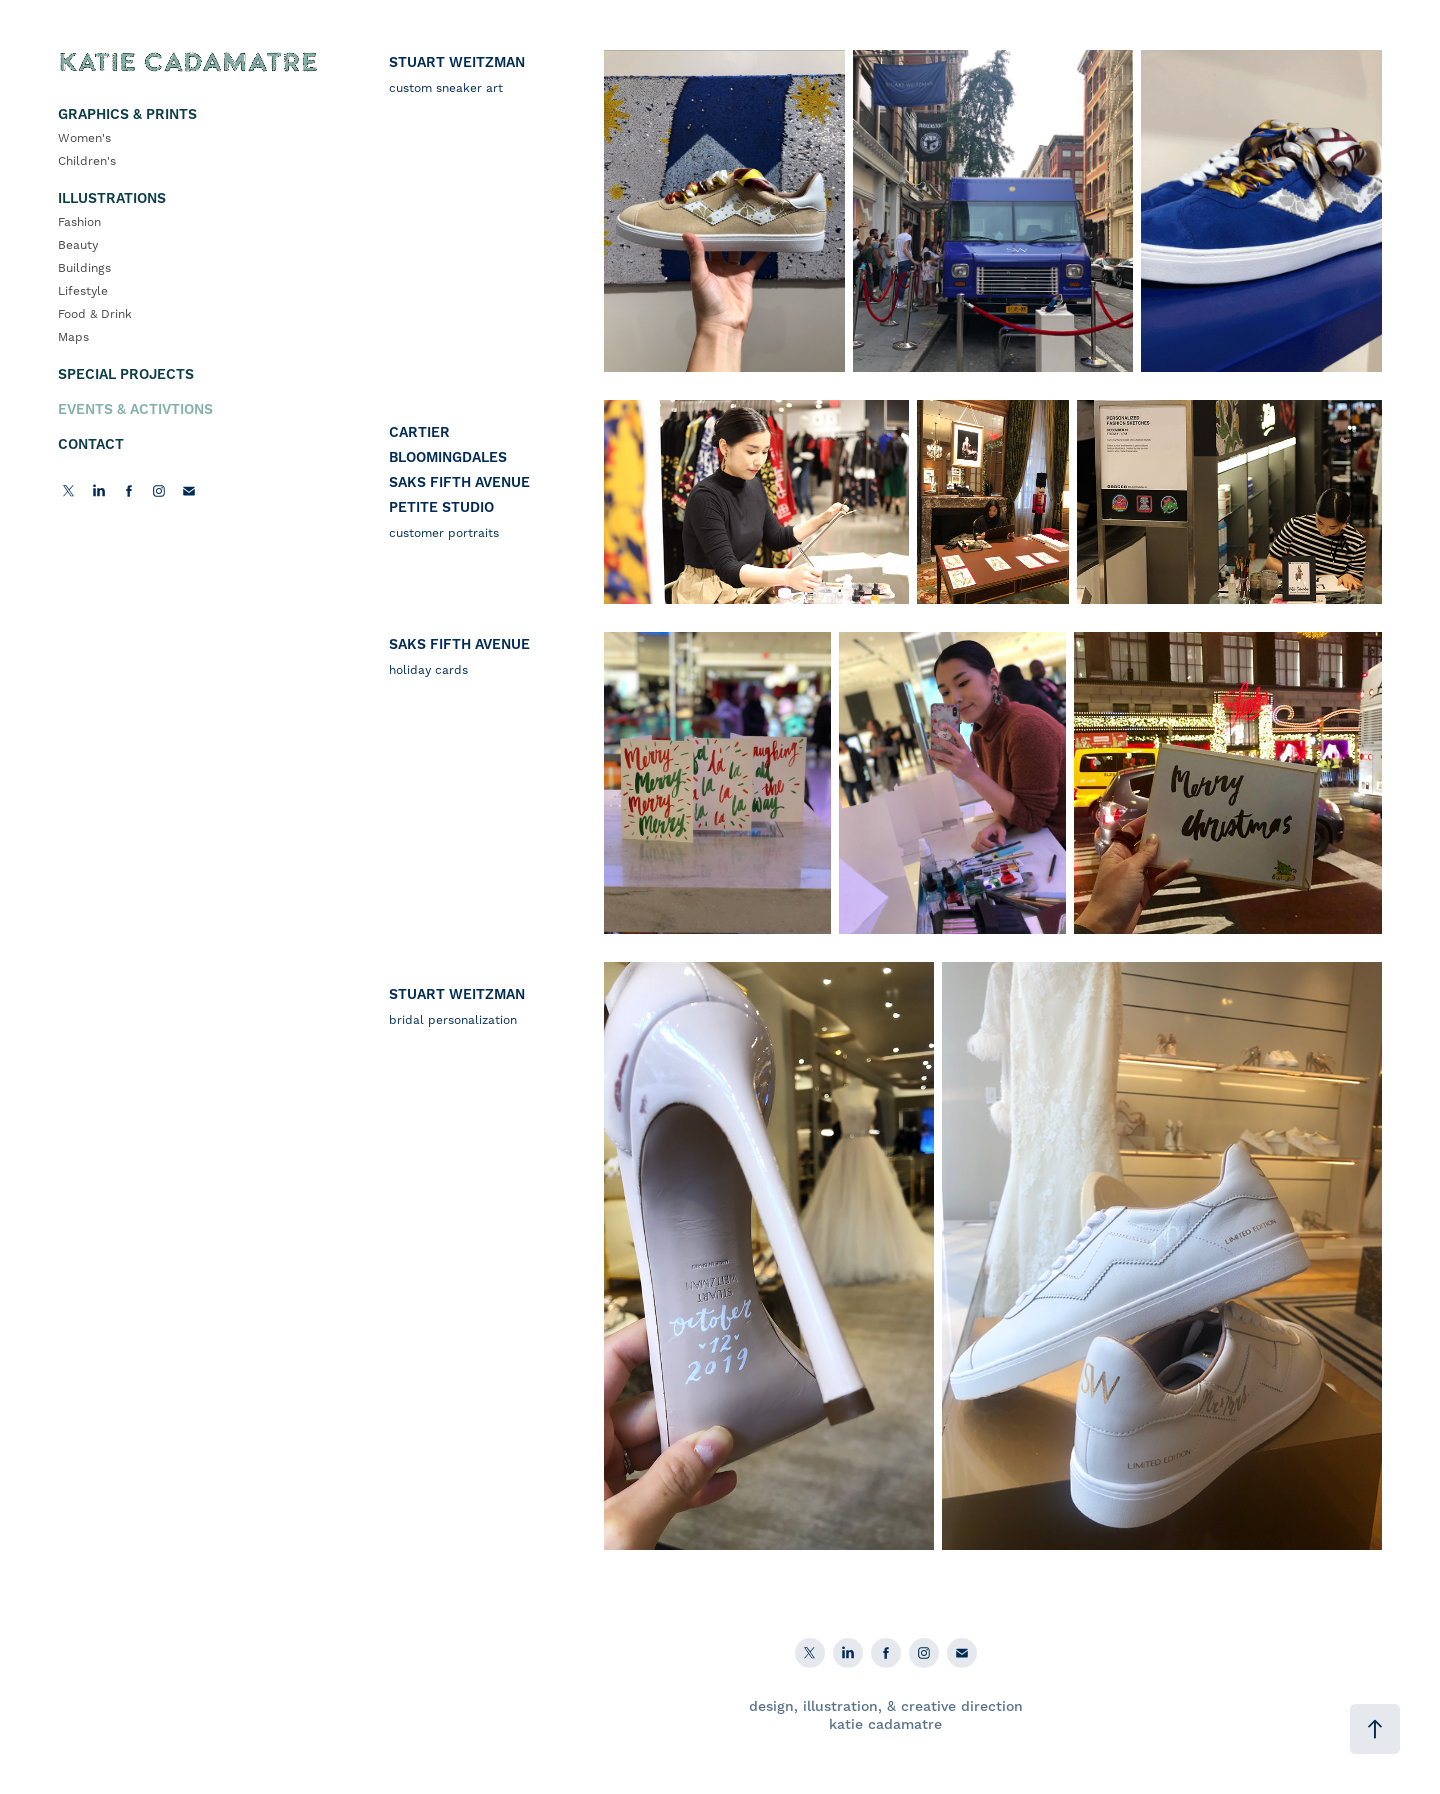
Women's (84, 138)
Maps (73, 337)
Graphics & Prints (127, 115)
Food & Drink (95, 314)
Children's (87, 161)
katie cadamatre (885, 1725)
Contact (91, 445)
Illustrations (112, 199)
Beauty (78, 245)
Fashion (79, 222)
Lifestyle (83, 291)
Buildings (84, 268)
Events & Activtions (135, 410)
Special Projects (126, 375)
